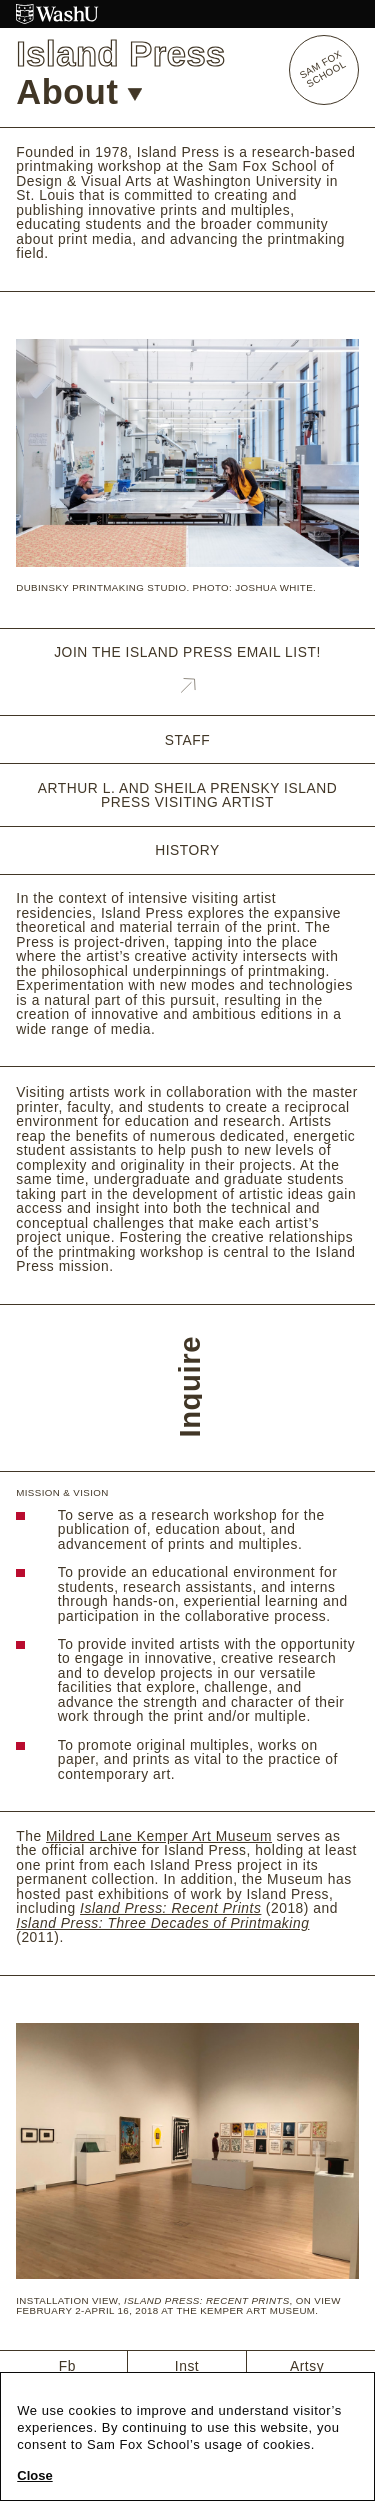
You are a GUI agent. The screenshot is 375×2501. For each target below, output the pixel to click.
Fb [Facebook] (67, 2366)
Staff (187, 740)
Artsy (307, 2366)
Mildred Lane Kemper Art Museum (159, 1836)
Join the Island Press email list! (187, 672)
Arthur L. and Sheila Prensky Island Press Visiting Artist (187, 795)
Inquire (190, 1387)
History (187, 850)
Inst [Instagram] (187, 2366)
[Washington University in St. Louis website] (187, 14)
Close (34, 2476)
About (79, 92)
